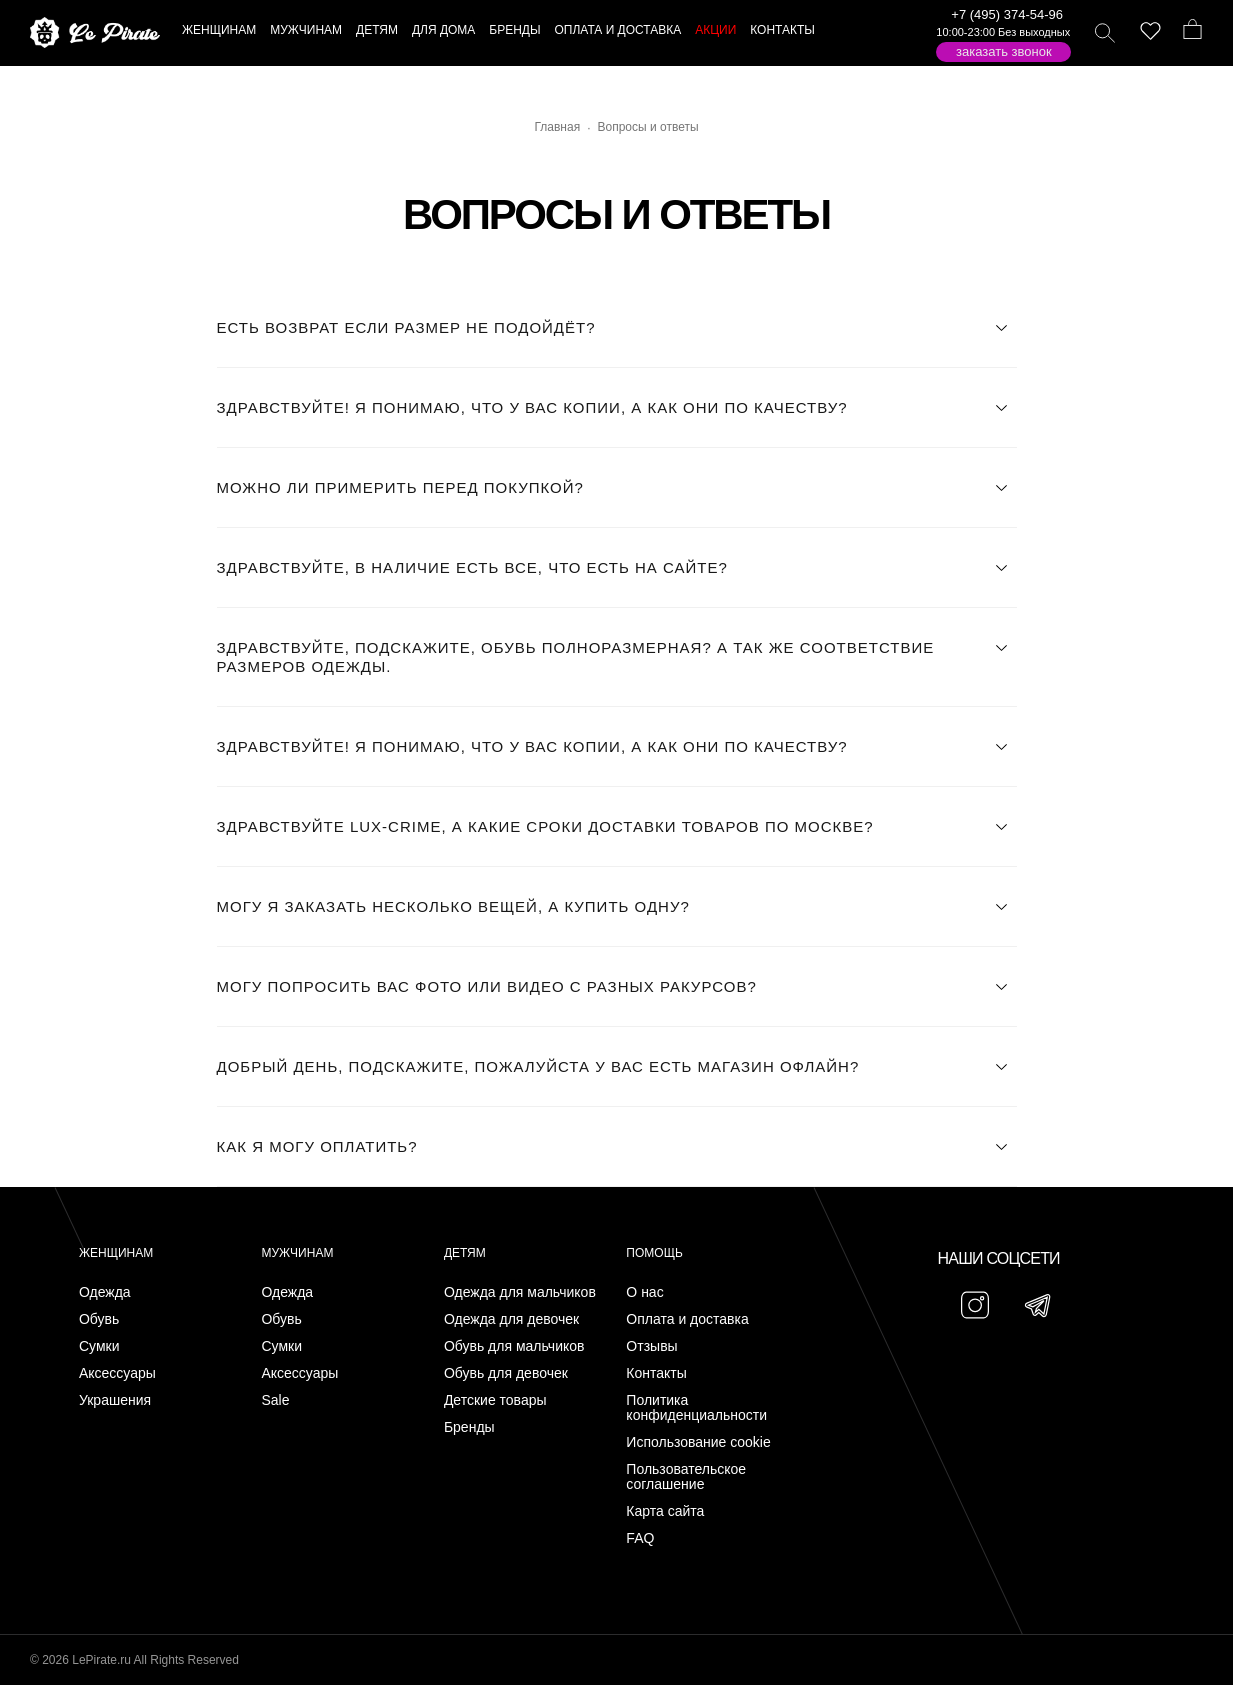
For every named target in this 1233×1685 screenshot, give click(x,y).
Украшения (115, 1400)
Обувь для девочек (506, 1373)
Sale (275, 1400)
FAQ (640, 1538)
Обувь (99, 1319)
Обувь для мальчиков (514, 1346)
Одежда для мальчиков (520, 1292)
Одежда (105, 1292)
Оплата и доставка (687, 1319)
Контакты (656, 1373)
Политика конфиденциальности (696, 1408)
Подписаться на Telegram (228, 1639)
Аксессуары (117, 1373)
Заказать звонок (1004, 51)
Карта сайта (665, 1511)
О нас (644, 1292)
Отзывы (651, 1346)
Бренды (469, 1427)
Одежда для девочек (511, 1319)
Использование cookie (698, 1442)
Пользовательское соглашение (686, 1477)
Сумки (99, 1346)
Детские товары (495, 1400)
